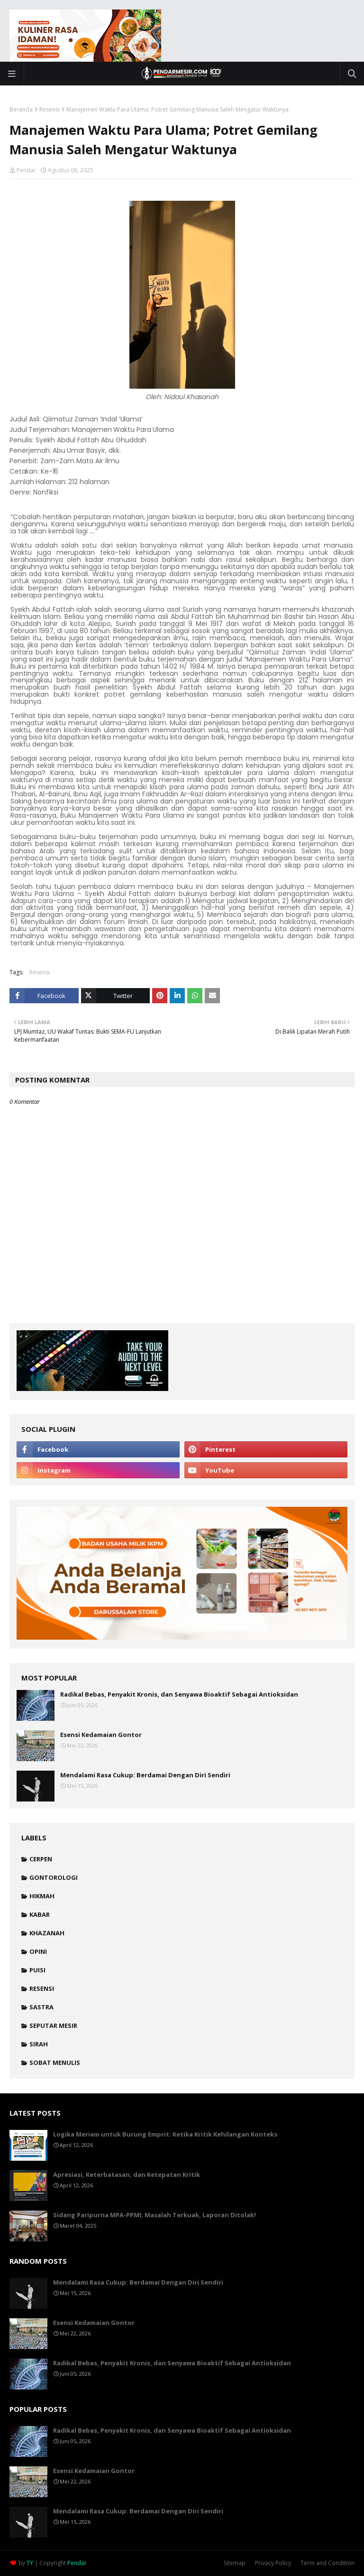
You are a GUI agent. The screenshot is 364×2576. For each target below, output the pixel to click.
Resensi (49, 109)
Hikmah (42, 1896)
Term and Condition (327, 2563)
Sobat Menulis (54, 2062)
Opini (38, 1951)
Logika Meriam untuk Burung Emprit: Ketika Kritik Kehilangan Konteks (165, 2134)
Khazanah (46, 1933)
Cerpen (40, 1859)
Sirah (38, 2044)
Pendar (26, 170)
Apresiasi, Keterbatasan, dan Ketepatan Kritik (126, 2174)
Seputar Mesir (53, 2025)
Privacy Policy (273, 2563)
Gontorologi (53, 1877)
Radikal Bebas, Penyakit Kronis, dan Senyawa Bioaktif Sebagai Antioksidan (179, 1694)
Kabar (39, 1914)
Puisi (37, 1970)
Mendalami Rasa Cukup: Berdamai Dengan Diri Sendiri (145, 1775)
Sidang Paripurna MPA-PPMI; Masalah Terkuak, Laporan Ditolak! (154, 2215)
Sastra (41, 2007)
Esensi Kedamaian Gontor (101, 1734)
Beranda (21, 109)
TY (30, 2563)
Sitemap (235, 2563)
